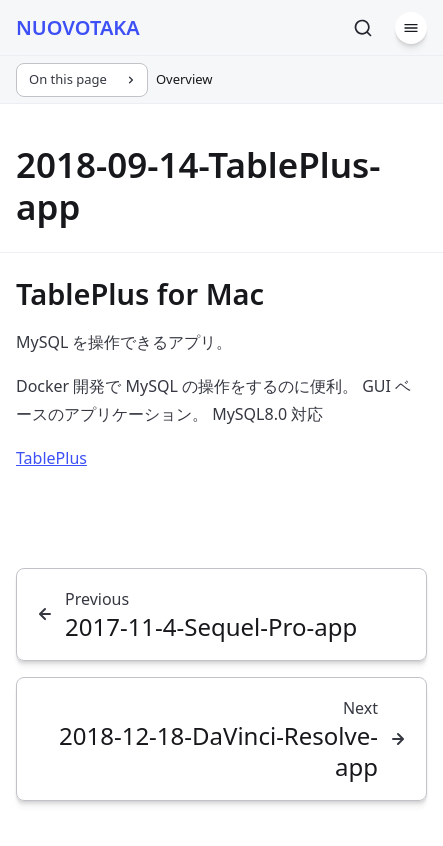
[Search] (363, 28)
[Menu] (411, 28)
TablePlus (51, 458)
